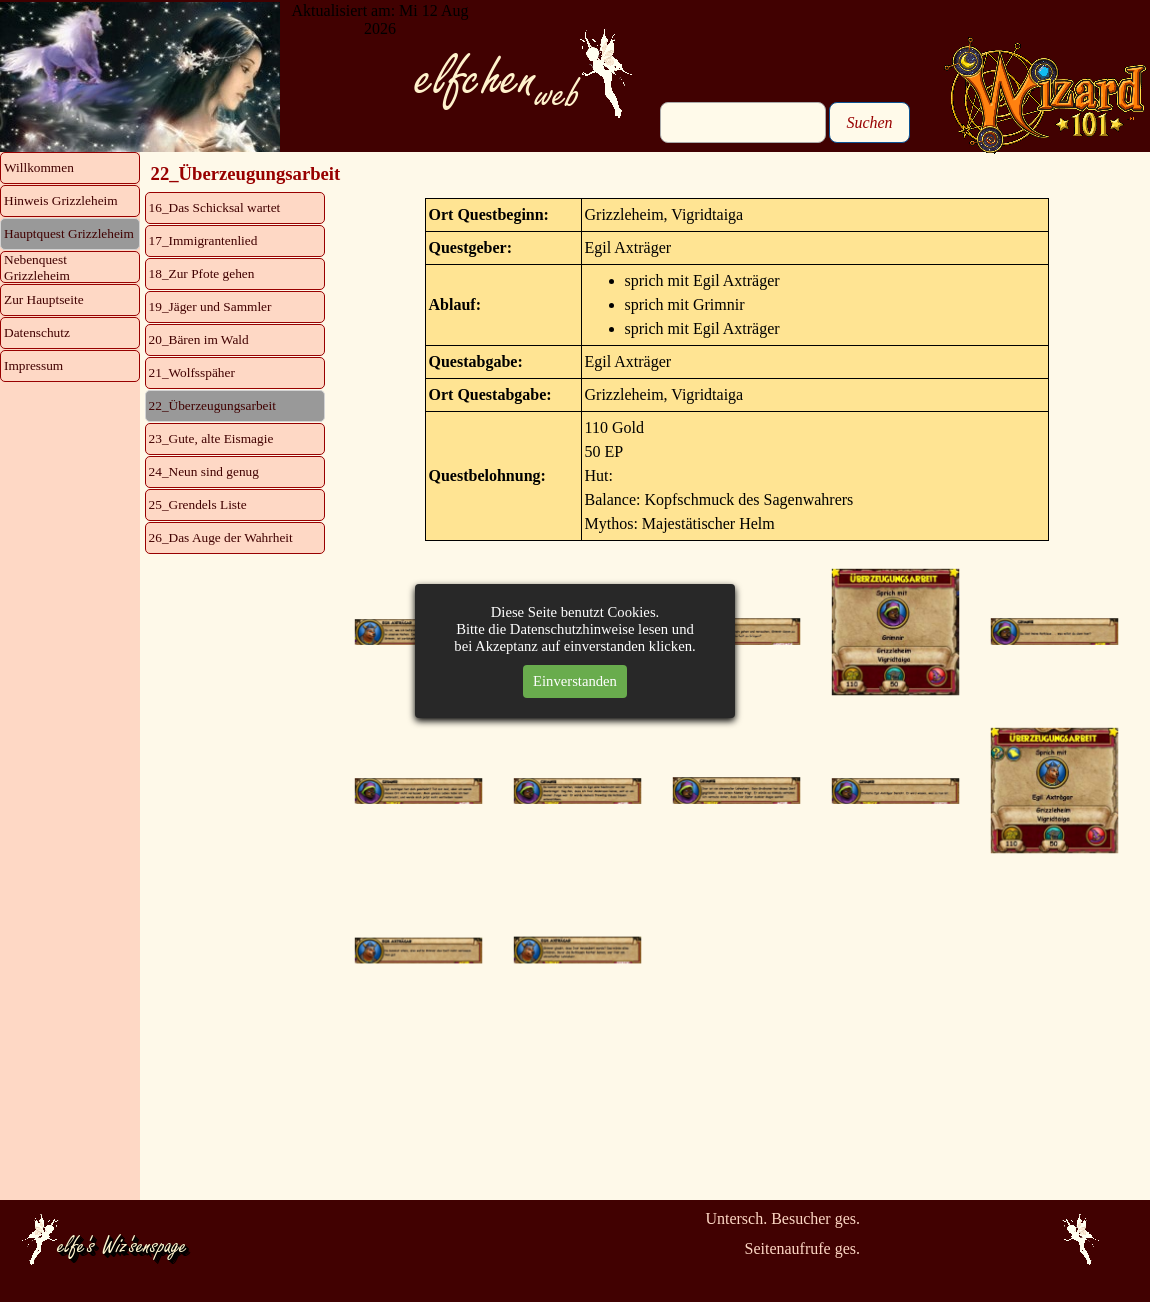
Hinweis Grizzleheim (61, 200)
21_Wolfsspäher (192, 372)
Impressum (33, 365)
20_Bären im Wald (199, 339)
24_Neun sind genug (204, 471)
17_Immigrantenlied (203, 240)
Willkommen (39, 167)
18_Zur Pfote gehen (202, 273)
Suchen (869, 122)
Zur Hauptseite (44, 299)
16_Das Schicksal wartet (215, 207)
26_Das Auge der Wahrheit (221, 537)
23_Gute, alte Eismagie (211, 438)
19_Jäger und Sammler (210, 306)
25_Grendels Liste (198, 504)
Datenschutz (37, 332)
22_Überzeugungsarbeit (212, 405)
